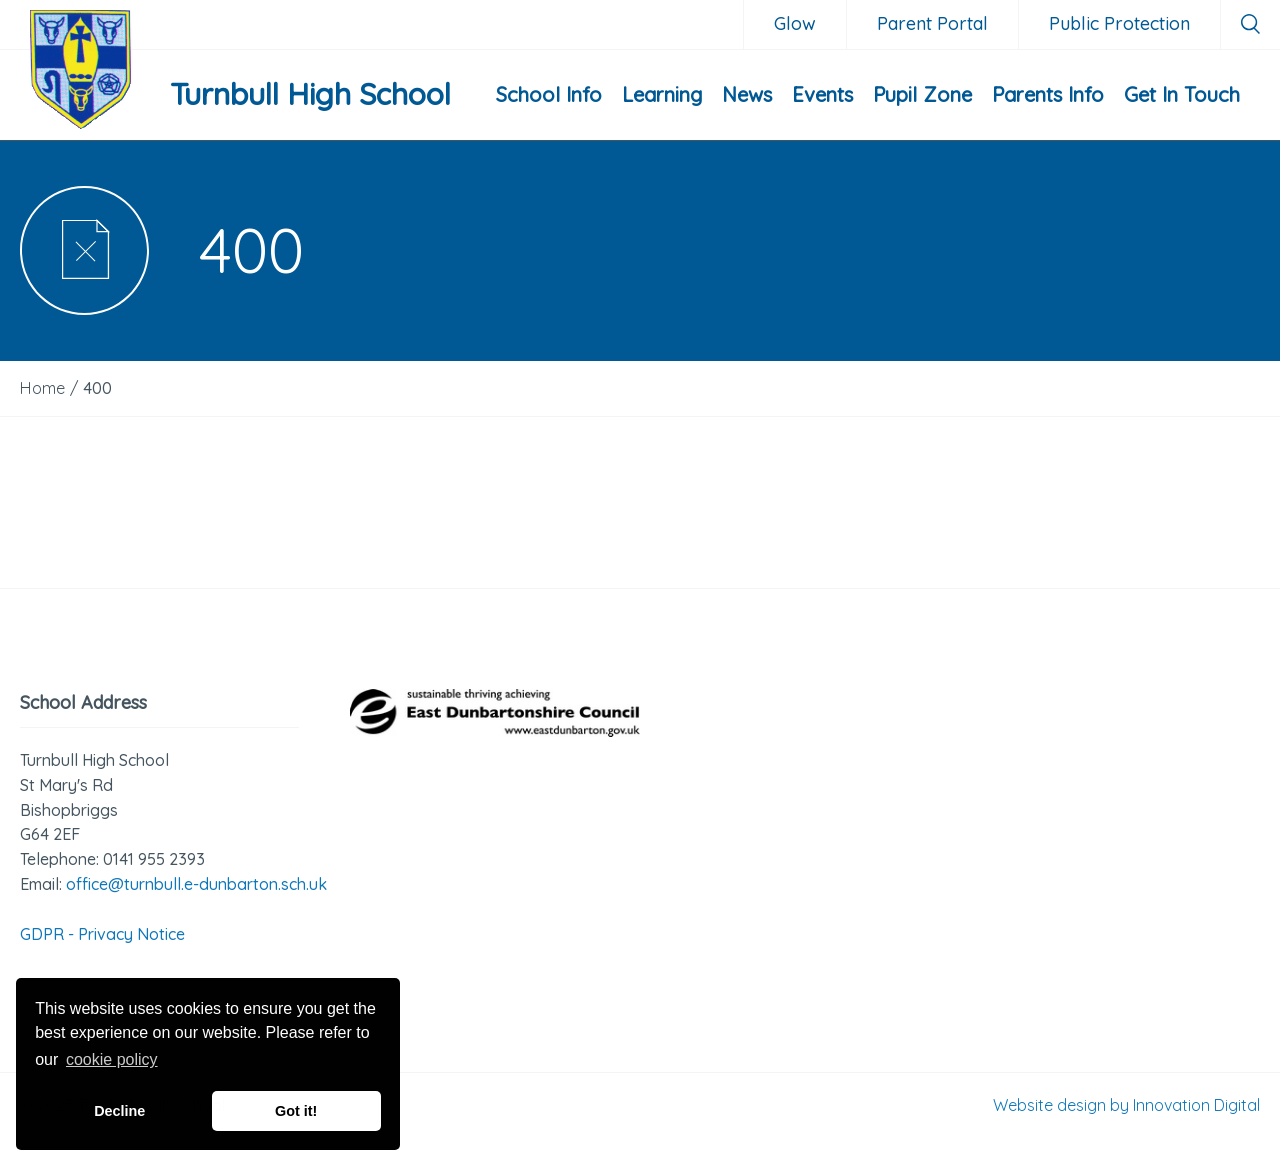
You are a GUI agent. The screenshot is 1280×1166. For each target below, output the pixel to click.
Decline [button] (119, 1111)
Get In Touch (1182, 94)
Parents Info (1048, 94)
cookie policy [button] (112, 1059)
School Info (549, 94)
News (747, 94)
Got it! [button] (296, 1111)
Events (822, 94)
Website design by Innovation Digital (1126, 1105)
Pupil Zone (922, 94)
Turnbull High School (310, 94)
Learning (662, 94)
